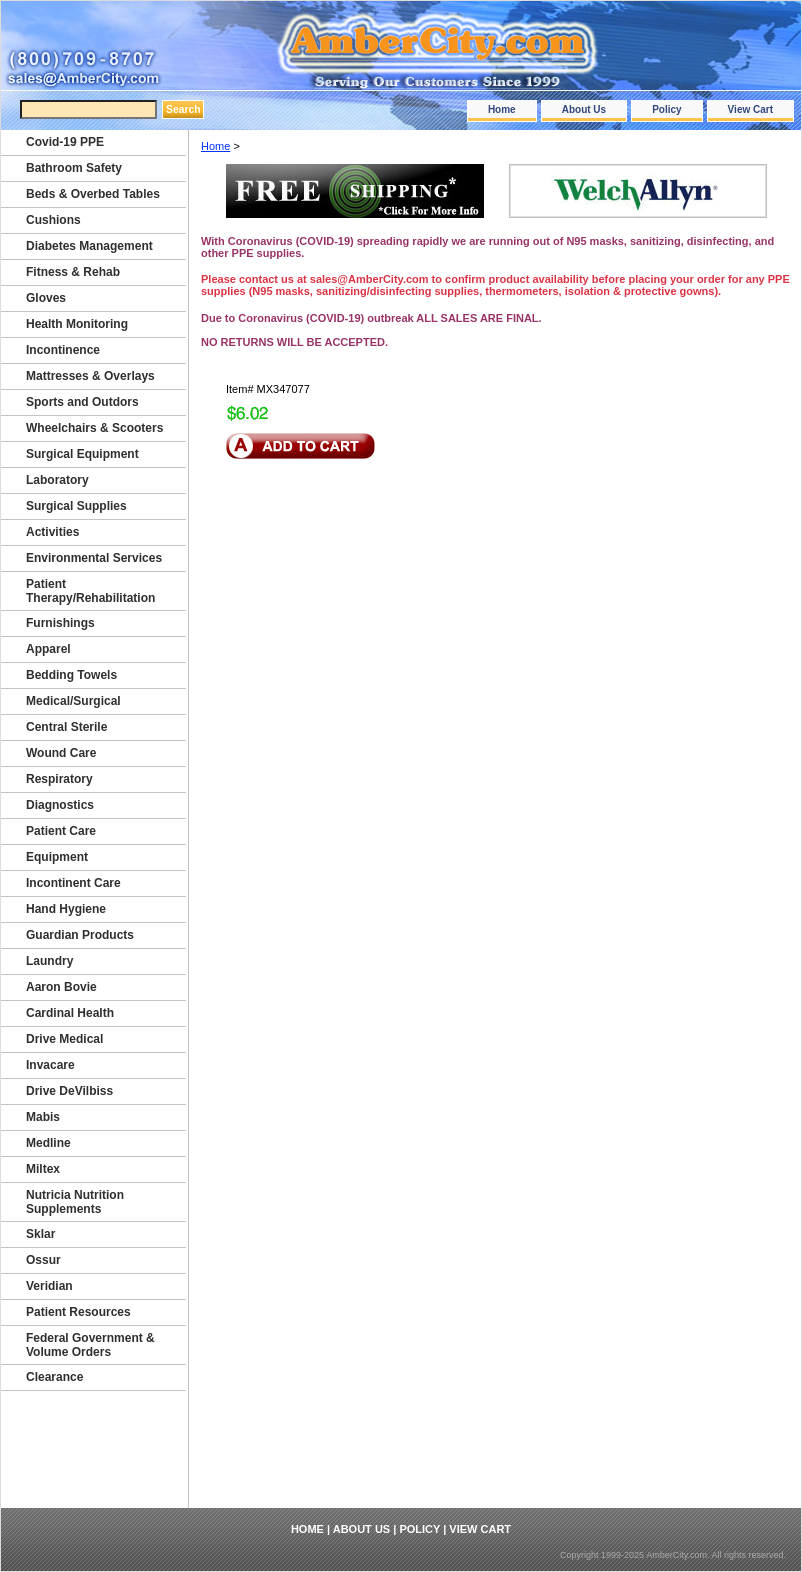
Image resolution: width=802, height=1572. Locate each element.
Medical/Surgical (73, 701)
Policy (666, 109)
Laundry (49, 961)
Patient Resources (78, 1312)
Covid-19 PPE (65, 142)
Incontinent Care (73, 883)
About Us (584, 109)
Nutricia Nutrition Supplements (75, 1202)
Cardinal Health (70, 1013)
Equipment (57, 857)
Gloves (46, 298)
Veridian (49, 1286)
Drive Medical (64, 1039)
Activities (52, 532)
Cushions (53, 220)
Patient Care (61, 831)
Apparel (48, 649)
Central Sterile (66, 727)
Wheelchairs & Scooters (94, 428)
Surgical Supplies (76, 506)
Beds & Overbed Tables (93, 194)
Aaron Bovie (61, 987)
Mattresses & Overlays (90, 376)
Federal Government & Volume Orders (90, 1345)
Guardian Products (80, 935)
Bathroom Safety (74, 168)
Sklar (40, 1234)
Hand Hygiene (66, 909)
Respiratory (59, 779)
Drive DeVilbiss (69, 1091)
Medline (48, 1143)
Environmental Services (94, 558)
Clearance (54, 1377)
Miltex (43, 1169)
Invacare (50, 1065)
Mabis (43, 1117)
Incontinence (63, 350)
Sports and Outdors (82, 402)
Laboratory (57, 480)
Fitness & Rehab (73, 272)
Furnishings (60, 623)
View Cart (750, 109)
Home (502, 109)
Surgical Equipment (82, 454)
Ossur (43, 1260)
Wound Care (61, 753)
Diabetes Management (89, 246)
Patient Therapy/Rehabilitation (90, 591)
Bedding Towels (71, 675)
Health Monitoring (77, 324)
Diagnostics (60, 805)
